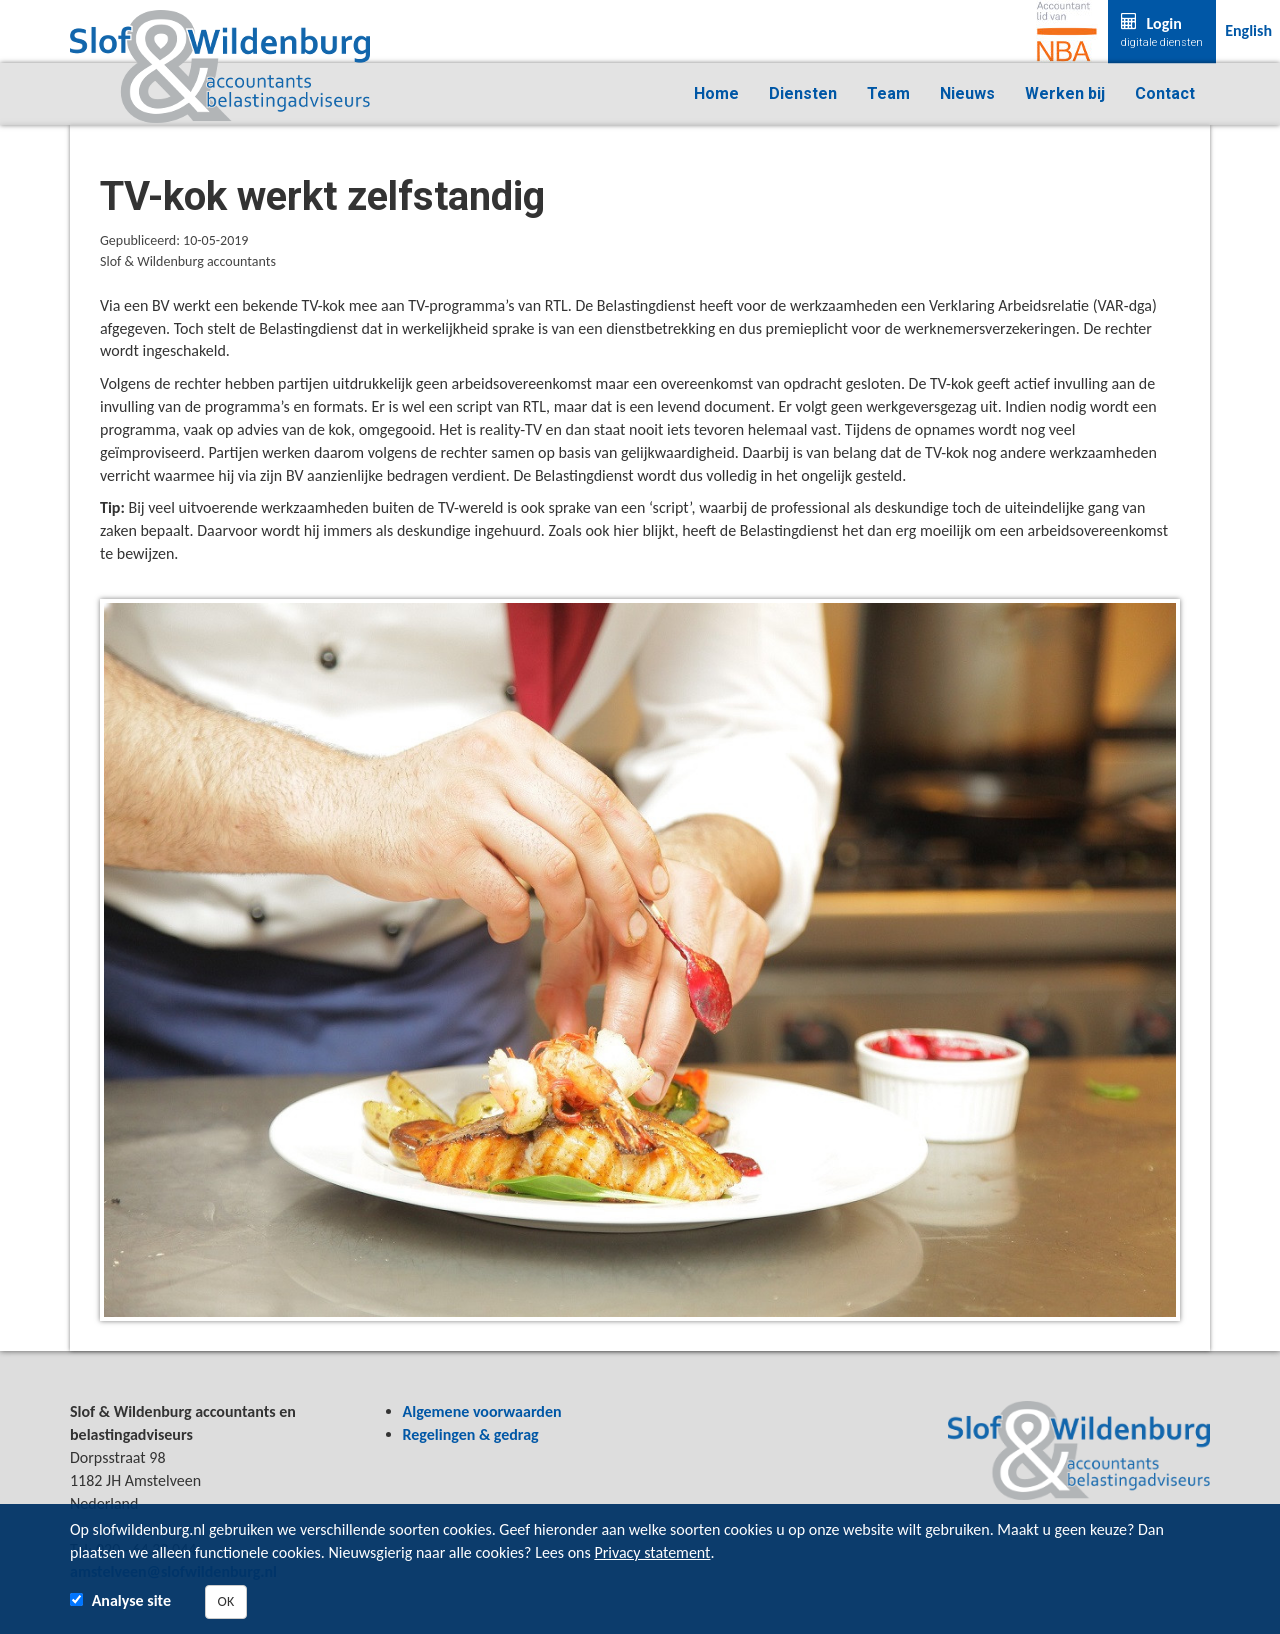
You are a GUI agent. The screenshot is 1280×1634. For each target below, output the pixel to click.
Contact (1165, 93)
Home (716, 93)
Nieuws (967, 93)
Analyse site (131, 1600)
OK (226, 1601)
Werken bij (1065, 93)
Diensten (803, 93)
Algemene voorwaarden (482, 1411)
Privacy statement (652, 1552)
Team (888, 93)
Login (1162, 32)
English (1248, 30)
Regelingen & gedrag (471, 1434)
